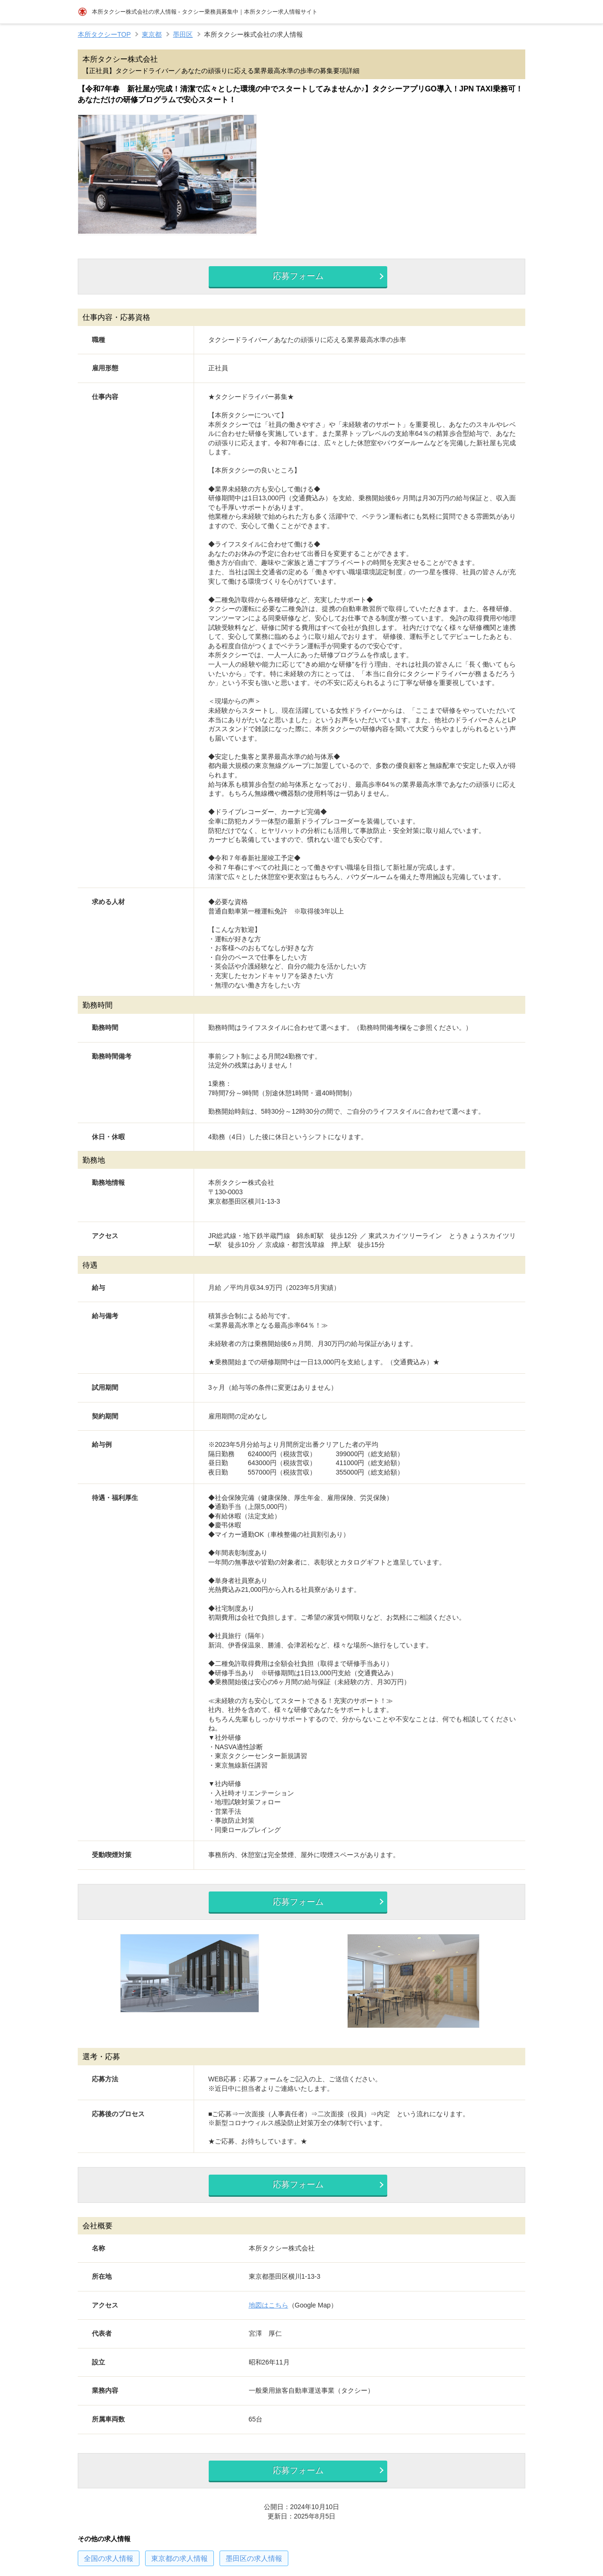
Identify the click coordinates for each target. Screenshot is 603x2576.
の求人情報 (108, 2566)
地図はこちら (268, 2311)
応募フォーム (295, 277)
